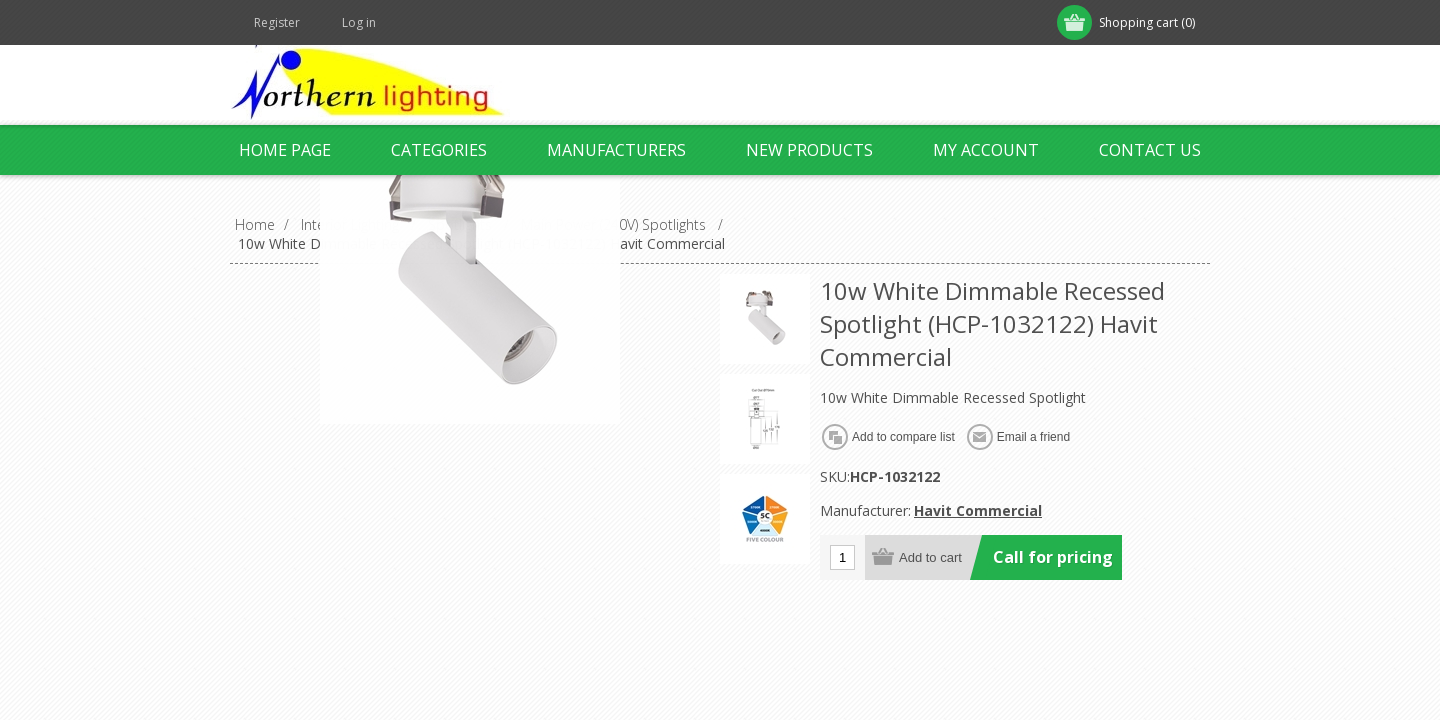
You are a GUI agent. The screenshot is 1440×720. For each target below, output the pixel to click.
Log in (359, 22)
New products (809, 150)
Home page (285, 150)
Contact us (1150, 150)
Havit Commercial (978, 510)
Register (277, 22)
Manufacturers (616, 150)
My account (986, 150)
